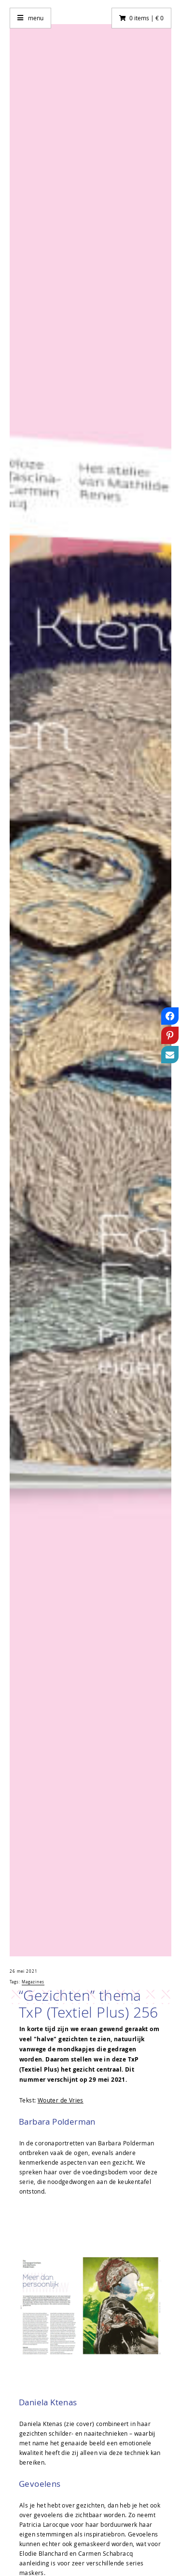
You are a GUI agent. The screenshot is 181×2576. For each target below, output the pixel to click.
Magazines (33, 1981)
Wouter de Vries (61, 2100)
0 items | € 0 (146, 18)
